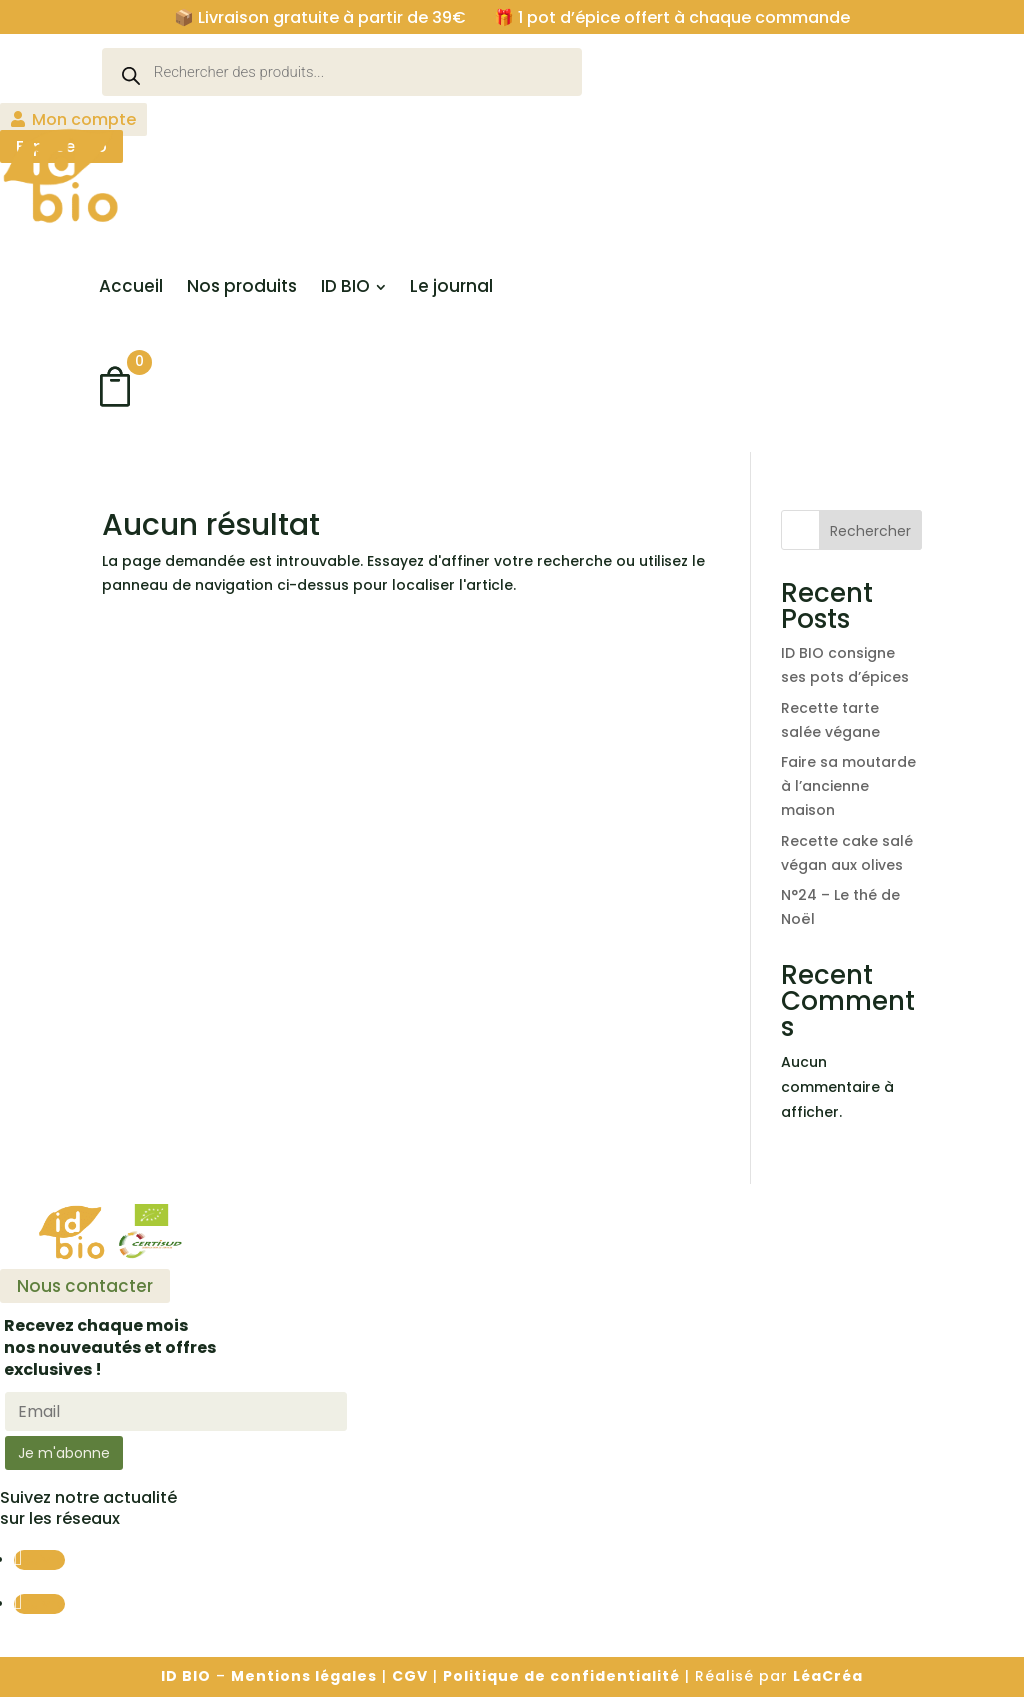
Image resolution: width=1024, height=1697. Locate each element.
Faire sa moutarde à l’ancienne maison (848, 786)
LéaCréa (828, 1676)
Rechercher (870, 531)
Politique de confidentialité (561, 1676)
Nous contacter (85, 1286)
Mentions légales (304, 1676)
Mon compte (84, 119)
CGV (410, 1676)
